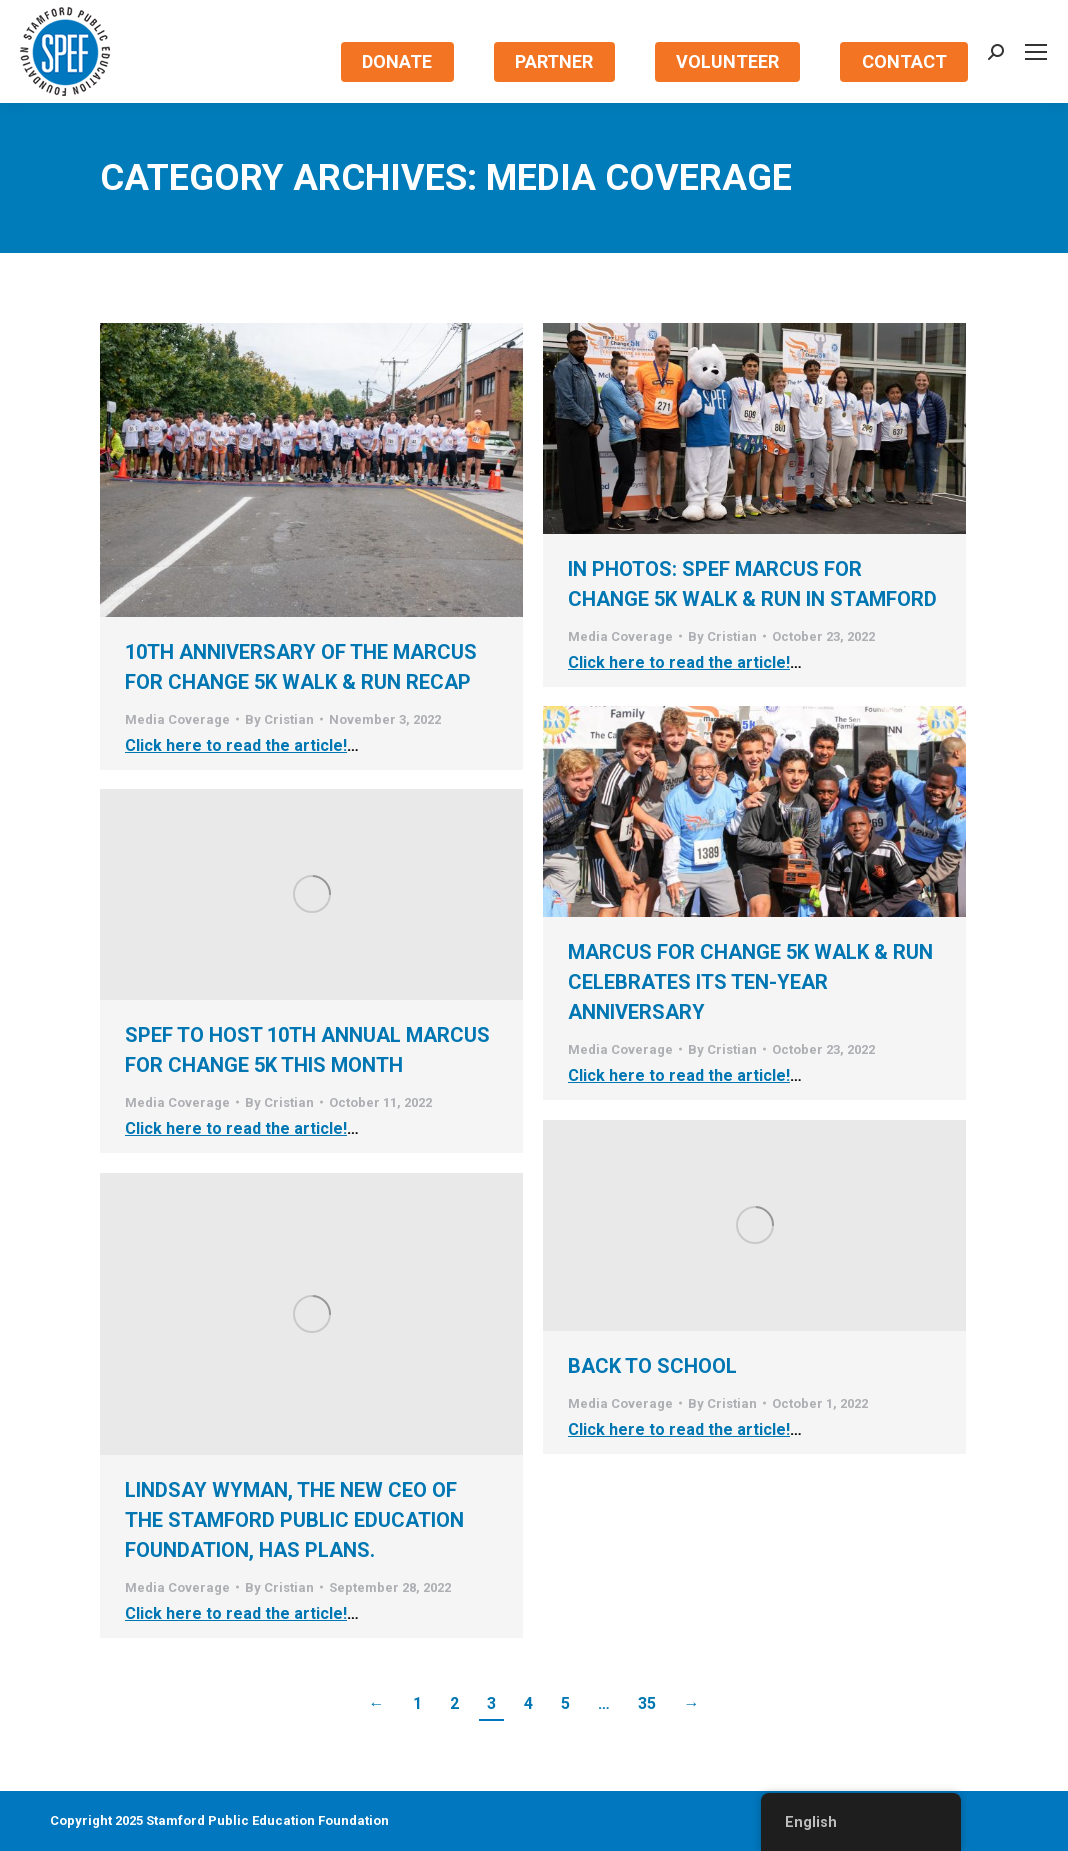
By (279, 719)
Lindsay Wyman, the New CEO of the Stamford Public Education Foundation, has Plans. (294, 1520)
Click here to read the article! (236, 745)
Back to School (652, 1366)
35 (647, 1703)
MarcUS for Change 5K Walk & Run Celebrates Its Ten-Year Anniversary (750, 982)
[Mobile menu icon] (1036, 52)
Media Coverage (177, 719)
